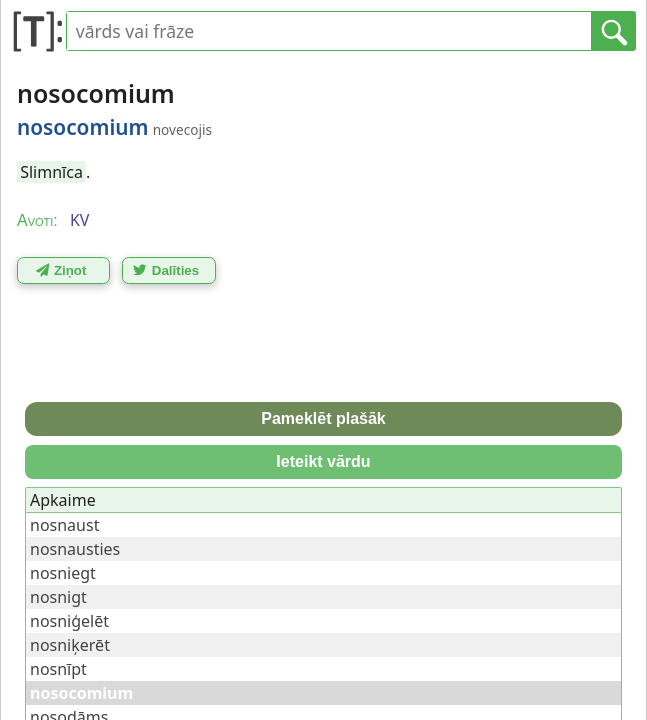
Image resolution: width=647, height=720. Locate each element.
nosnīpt (58, 669)
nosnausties (75, 549)
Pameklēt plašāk (323, 418)
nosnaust (64, 525)
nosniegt (63, 573)
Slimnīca (51, 172)
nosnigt (58, 597)
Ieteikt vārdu (323, 461)
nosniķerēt (70, 645)
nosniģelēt (69, 621)
